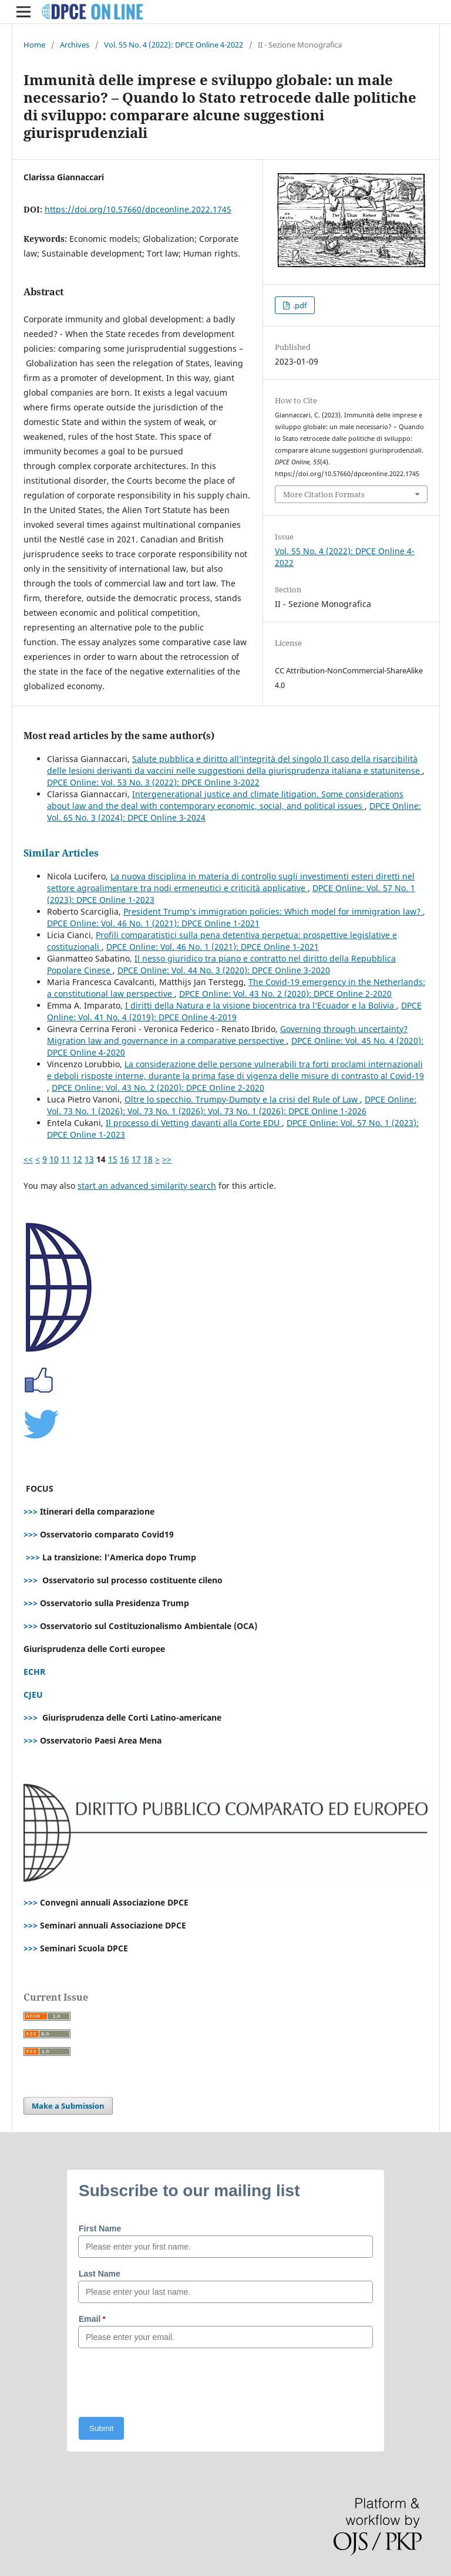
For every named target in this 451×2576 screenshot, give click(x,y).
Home (34, 44)
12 (77, 1159)
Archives (74, 44)
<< (28, 1159)
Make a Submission (68, 2105)
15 (112, 1159)
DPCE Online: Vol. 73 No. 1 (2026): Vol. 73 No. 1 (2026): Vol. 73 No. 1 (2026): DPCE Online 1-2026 (231, 1105)
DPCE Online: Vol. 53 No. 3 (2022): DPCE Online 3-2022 (153, 782)
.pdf (299, 305)
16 (124, 1159)
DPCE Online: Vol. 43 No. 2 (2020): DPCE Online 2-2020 (285, 993)
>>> (30, 1511)
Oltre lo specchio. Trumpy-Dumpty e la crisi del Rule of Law (242, 1099)
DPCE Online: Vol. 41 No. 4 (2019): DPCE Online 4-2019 (234, 1011)
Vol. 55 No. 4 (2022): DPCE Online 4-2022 (173, 44)
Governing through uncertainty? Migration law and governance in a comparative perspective (227, 1034)
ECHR (34, 1671)
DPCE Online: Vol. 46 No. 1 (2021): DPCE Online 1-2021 (153, 923)
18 (148, 1159)
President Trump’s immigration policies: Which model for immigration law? (273, 911)
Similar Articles (61, 853)
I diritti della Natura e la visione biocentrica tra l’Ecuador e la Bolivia (260, 1005)
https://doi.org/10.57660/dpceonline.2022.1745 (138, 209)
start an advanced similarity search (147, 1185)
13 (89, 1159)
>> (166, 1159)
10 (54, 1159)
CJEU (33, 1694)
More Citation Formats (324, 494)
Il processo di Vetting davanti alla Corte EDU (194, 1122)
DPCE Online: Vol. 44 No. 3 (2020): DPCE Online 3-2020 (223, 970)
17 (136, 1159)
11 (65, 1159)
